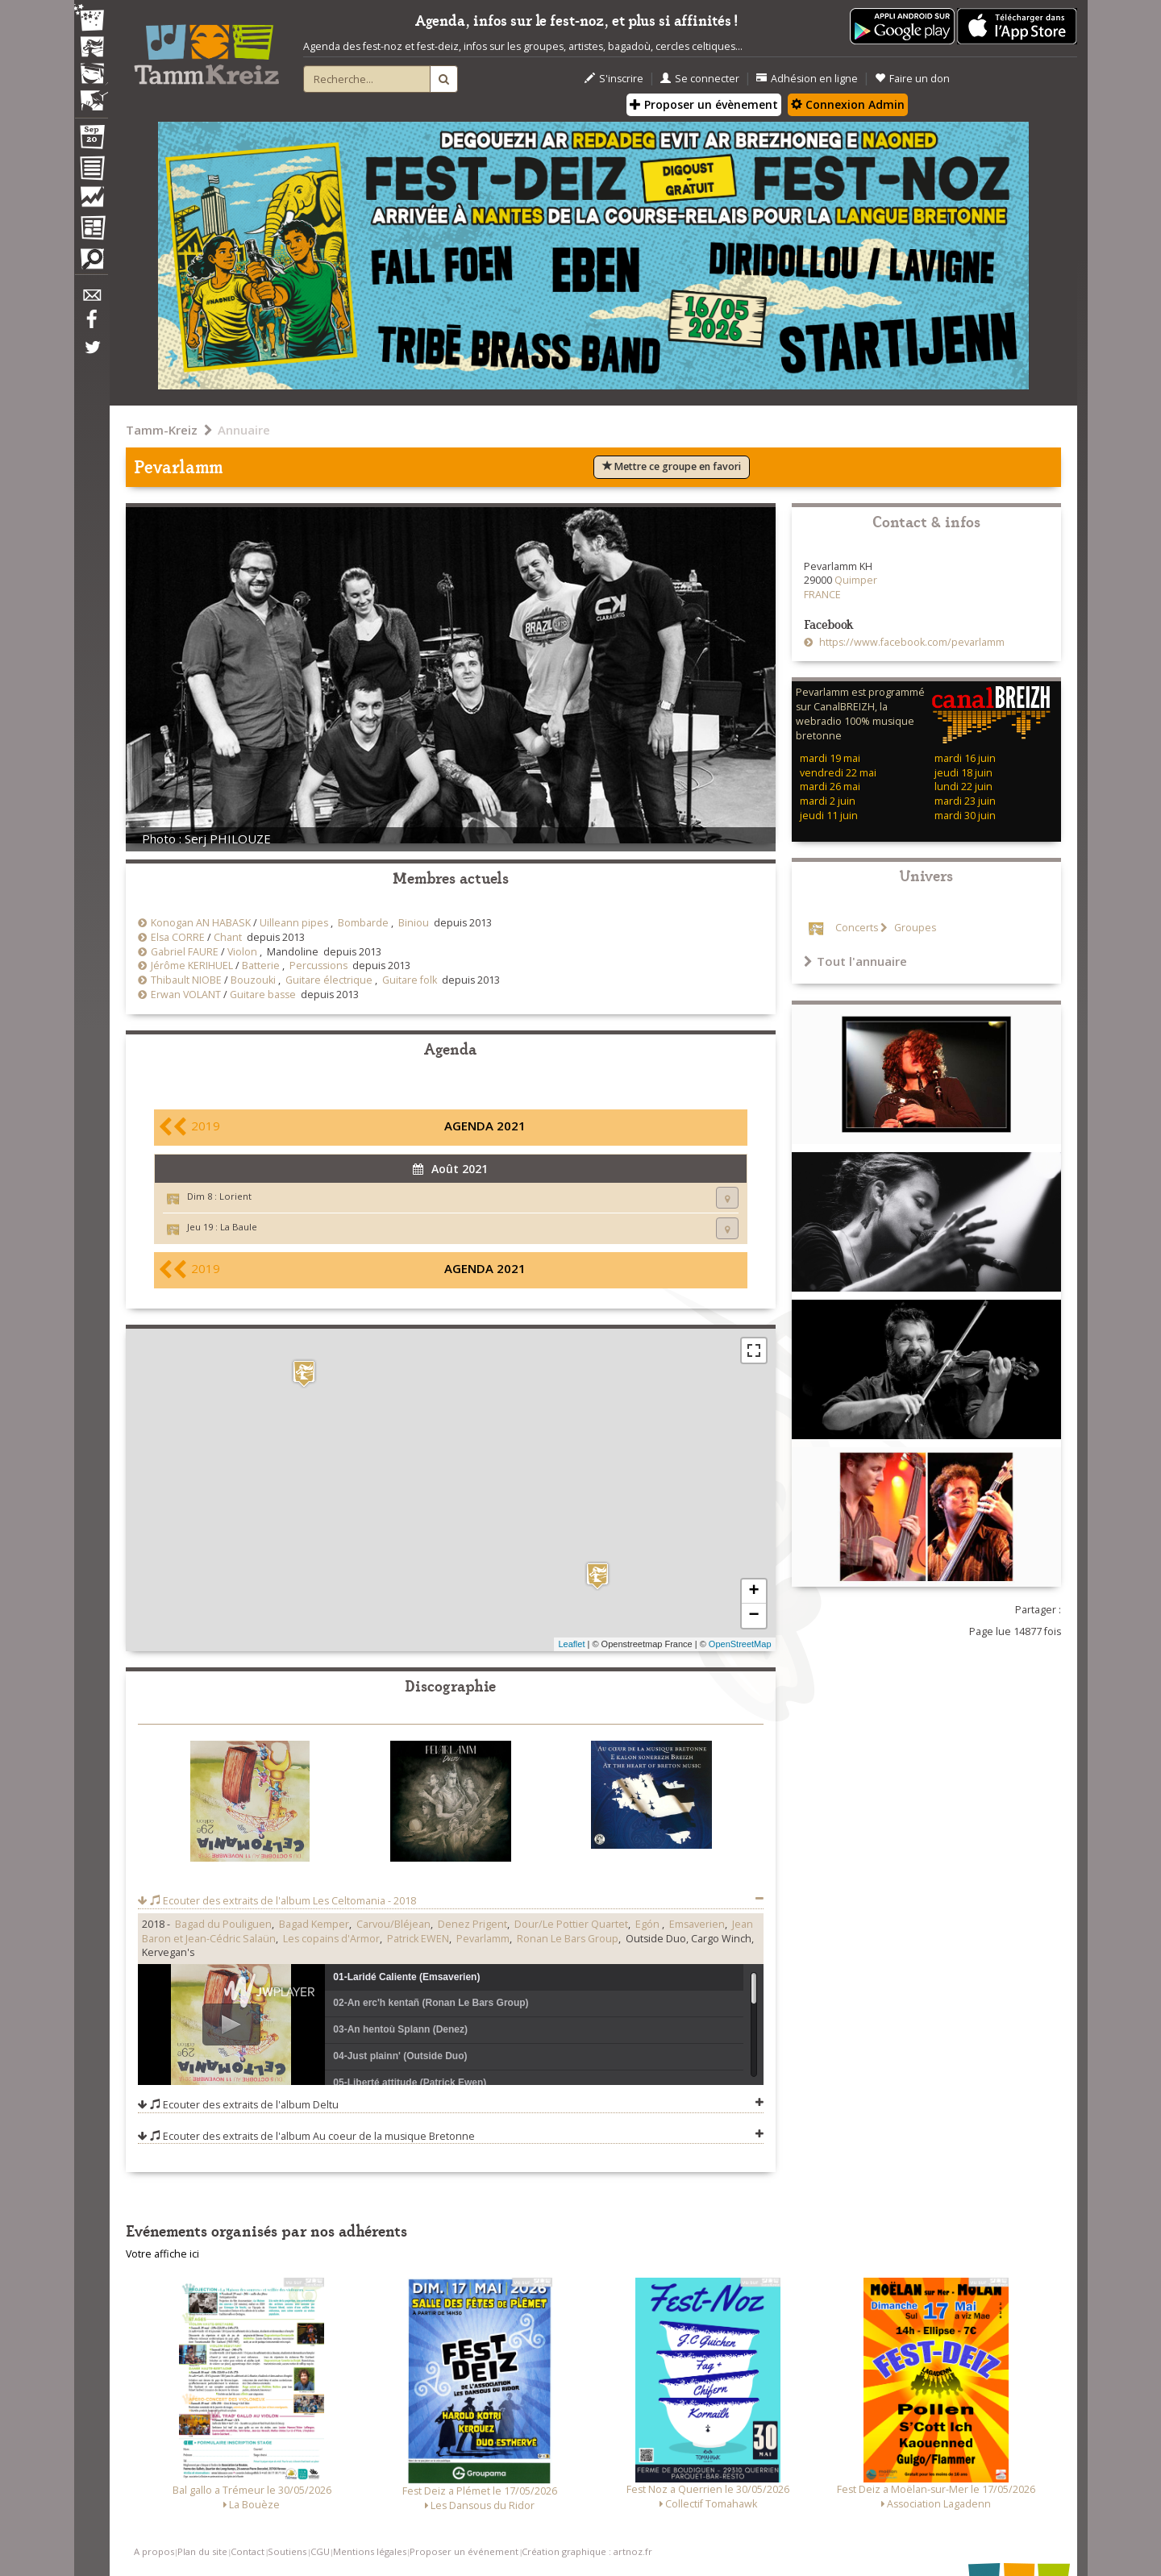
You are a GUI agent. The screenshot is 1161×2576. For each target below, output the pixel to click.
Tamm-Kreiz (162, 430)
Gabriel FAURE (184, 952)
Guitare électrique (328, 980)
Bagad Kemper (314, 1924)
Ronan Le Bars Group (567, 1939)
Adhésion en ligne (807, 78)
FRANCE (822, 594)
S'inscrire (614, 78)
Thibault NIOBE (186, 980)
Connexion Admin (848, 104)
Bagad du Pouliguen (223, 1924)
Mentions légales (369, 2551)
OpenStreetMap (740, 1644)
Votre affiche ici (162, 2254)
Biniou (413, 923)
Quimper (855, 580)
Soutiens (287, 2551)
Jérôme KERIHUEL (192, 965)
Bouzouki (253, 980)
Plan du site (202, 2551)
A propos (154, 2551)
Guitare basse (263, 994)
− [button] (753, 1616)
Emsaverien (697, 1924)
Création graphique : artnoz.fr (587, 2551)
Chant (228, 937)
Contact (247, 2551)
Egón (648, 1924)
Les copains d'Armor (331, 1939)
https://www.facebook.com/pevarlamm (911, 642)
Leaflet (571, 1644)
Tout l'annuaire (855, 961)
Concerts (856, 927)
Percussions (318, 965)
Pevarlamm (483, 1939)
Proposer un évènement (704, 104)
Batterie (261, 965)
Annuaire (244, 430)
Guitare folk (409, 980)
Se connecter (699, 78)
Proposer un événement (464, 2551)
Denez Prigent (472, 1924)
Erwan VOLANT (186, 994)
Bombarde (363, 923)
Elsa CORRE (178, 937)
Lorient (235, 1196)
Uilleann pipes (294, 923)
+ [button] (753, 1591)
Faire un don (912, 78)
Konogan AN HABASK (201, 923)
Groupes (914, 927)
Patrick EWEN (418, 1939)
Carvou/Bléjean (393, 1924)
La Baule (238, 1227)
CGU (320, 2551)
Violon (242, 952)
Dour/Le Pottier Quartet (571, 1924)
